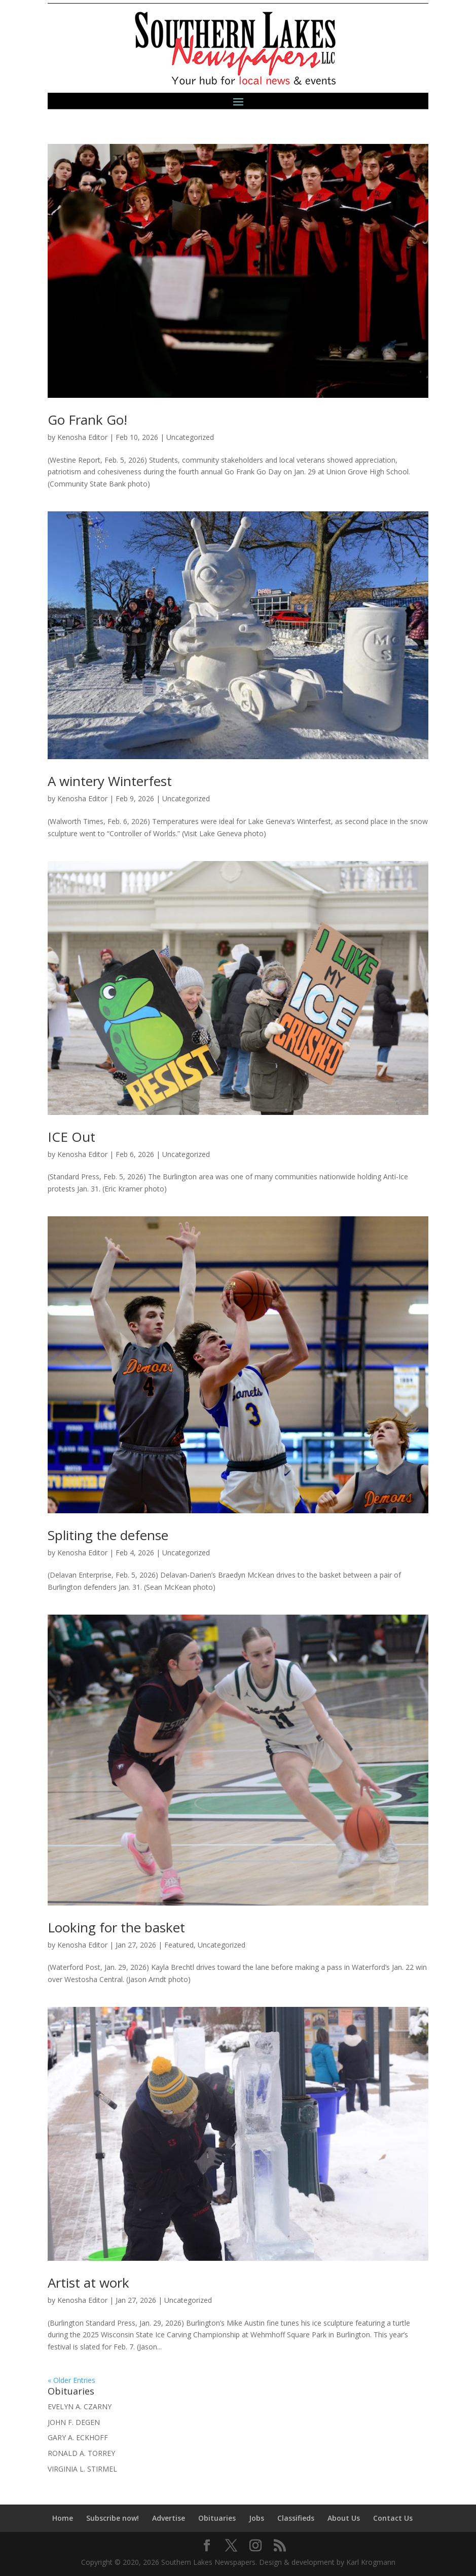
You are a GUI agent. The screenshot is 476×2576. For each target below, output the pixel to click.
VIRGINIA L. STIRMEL (82, 2469)
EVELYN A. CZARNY (80, 2406)
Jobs (256, 2518)
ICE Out (71, 1137)
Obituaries (217, 2518)
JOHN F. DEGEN (74, 2422)
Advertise (168, 2518)
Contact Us (393, 2518)
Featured (179, 1945)
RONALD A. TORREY (81, 2453)
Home (62, 2518)
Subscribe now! (112, 2518)
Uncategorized (190, 437)
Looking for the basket (116, 1927)
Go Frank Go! (87, 419)
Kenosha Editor (82, 437)
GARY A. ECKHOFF (78, 2437)
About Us (343, 2518)
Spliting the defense (108, 1535)
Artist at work (88, 2282)
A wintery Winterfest (110, 781)
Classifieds (295, 2518)
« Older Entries (71, 2380)
